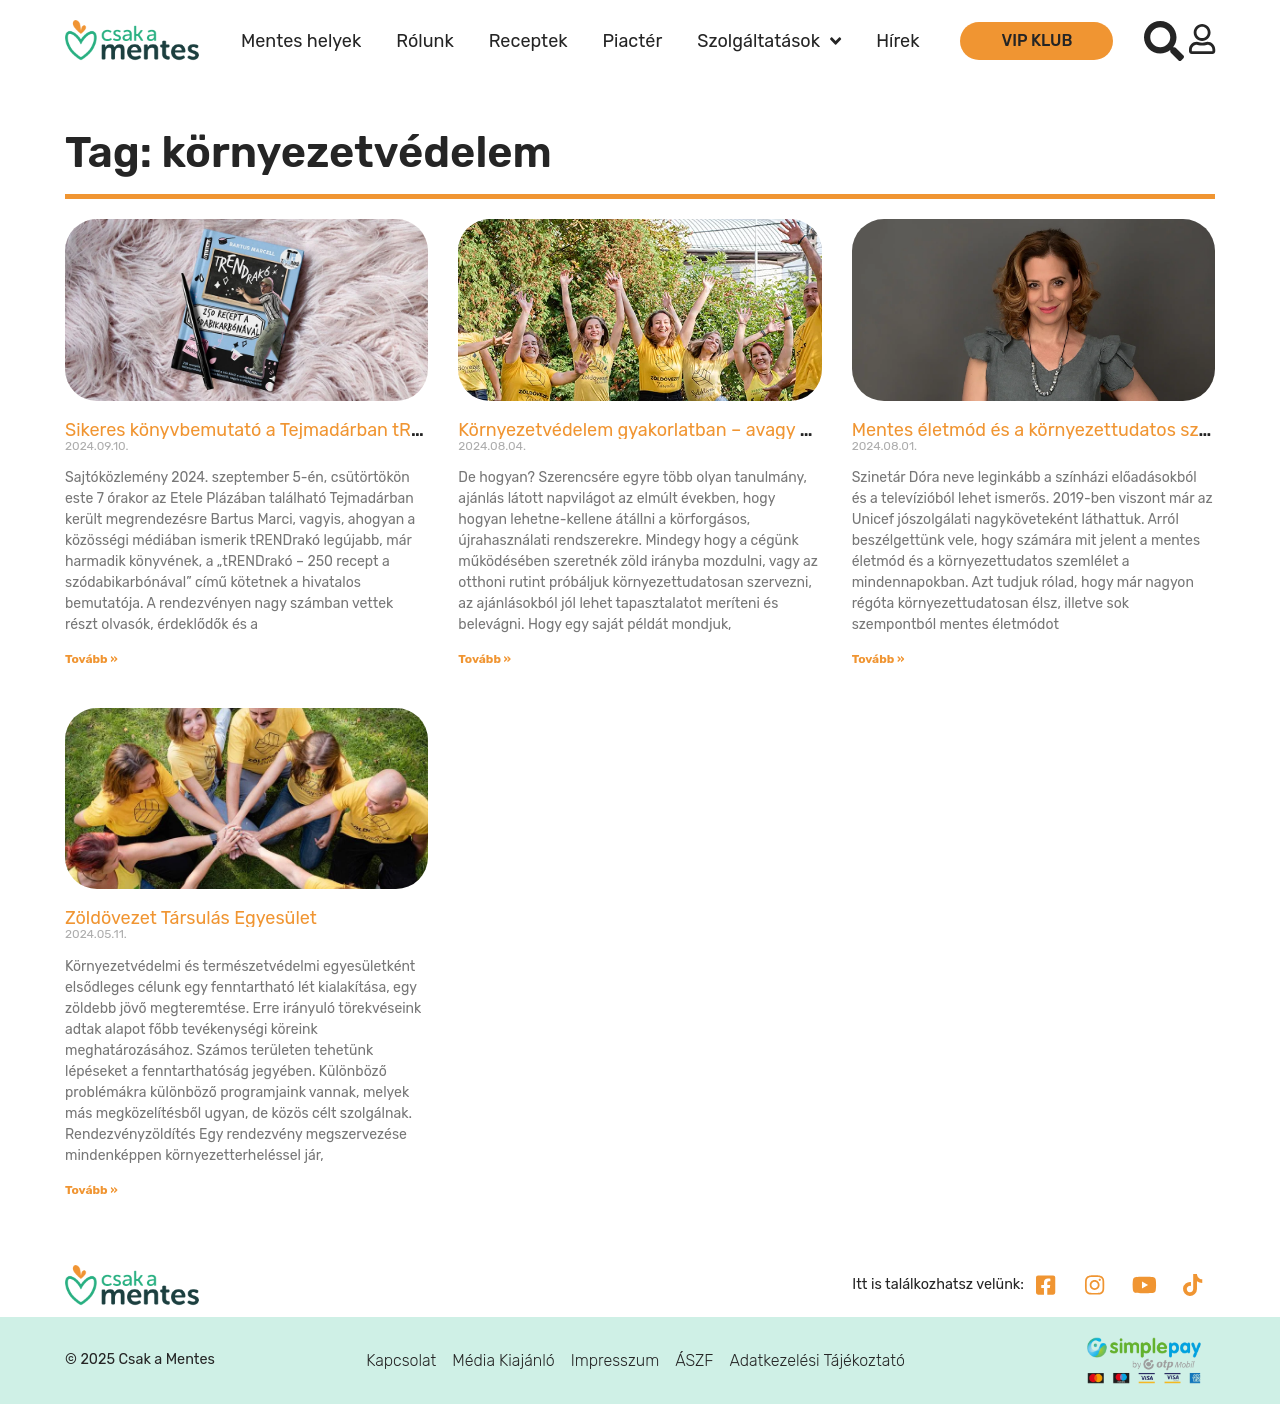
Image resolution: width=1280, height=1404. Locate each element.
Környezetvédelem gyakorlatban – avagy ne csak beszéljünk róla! (727, 430)
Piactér (633, 41)
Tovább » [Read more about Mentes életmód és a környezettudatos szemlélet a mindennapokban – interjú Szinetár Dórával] (878, 659)
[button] (1164, 41)
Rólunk (424, 41)
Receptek (528, 41)
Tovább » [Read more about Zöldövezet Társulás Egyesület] (91, 1190)
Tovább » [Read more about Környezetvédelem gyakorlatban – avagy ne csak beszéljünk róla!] (484, 659)
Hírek (897, 41)
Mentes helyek (301, 41)
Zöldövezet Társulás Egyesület (191, 918)
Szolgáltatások (769, 41)
